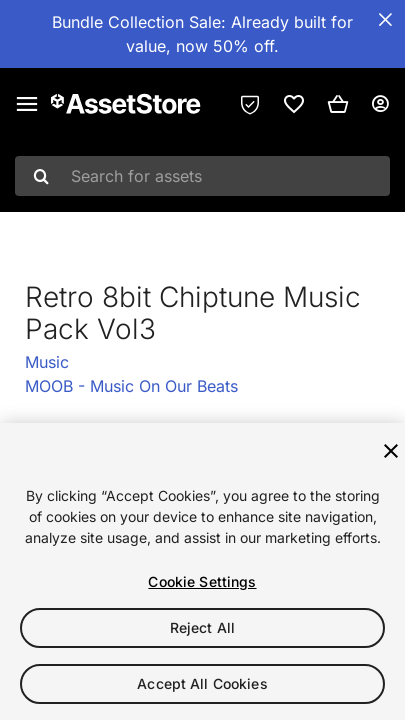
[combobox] (202, 176)
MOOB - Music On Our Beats (131, 386)
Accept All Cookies (202, 683)
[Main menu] (27, 104)
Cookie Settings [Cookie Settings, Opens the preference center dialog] (202, 581)
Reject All (202, 627)
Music (47, 362)
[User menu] (380, 104)
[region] (202, 571)
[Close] (391, 451)
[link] (294, 104)
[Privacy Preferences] (250, 104)
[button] (338, 104)
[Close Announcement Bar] (385, 20)
